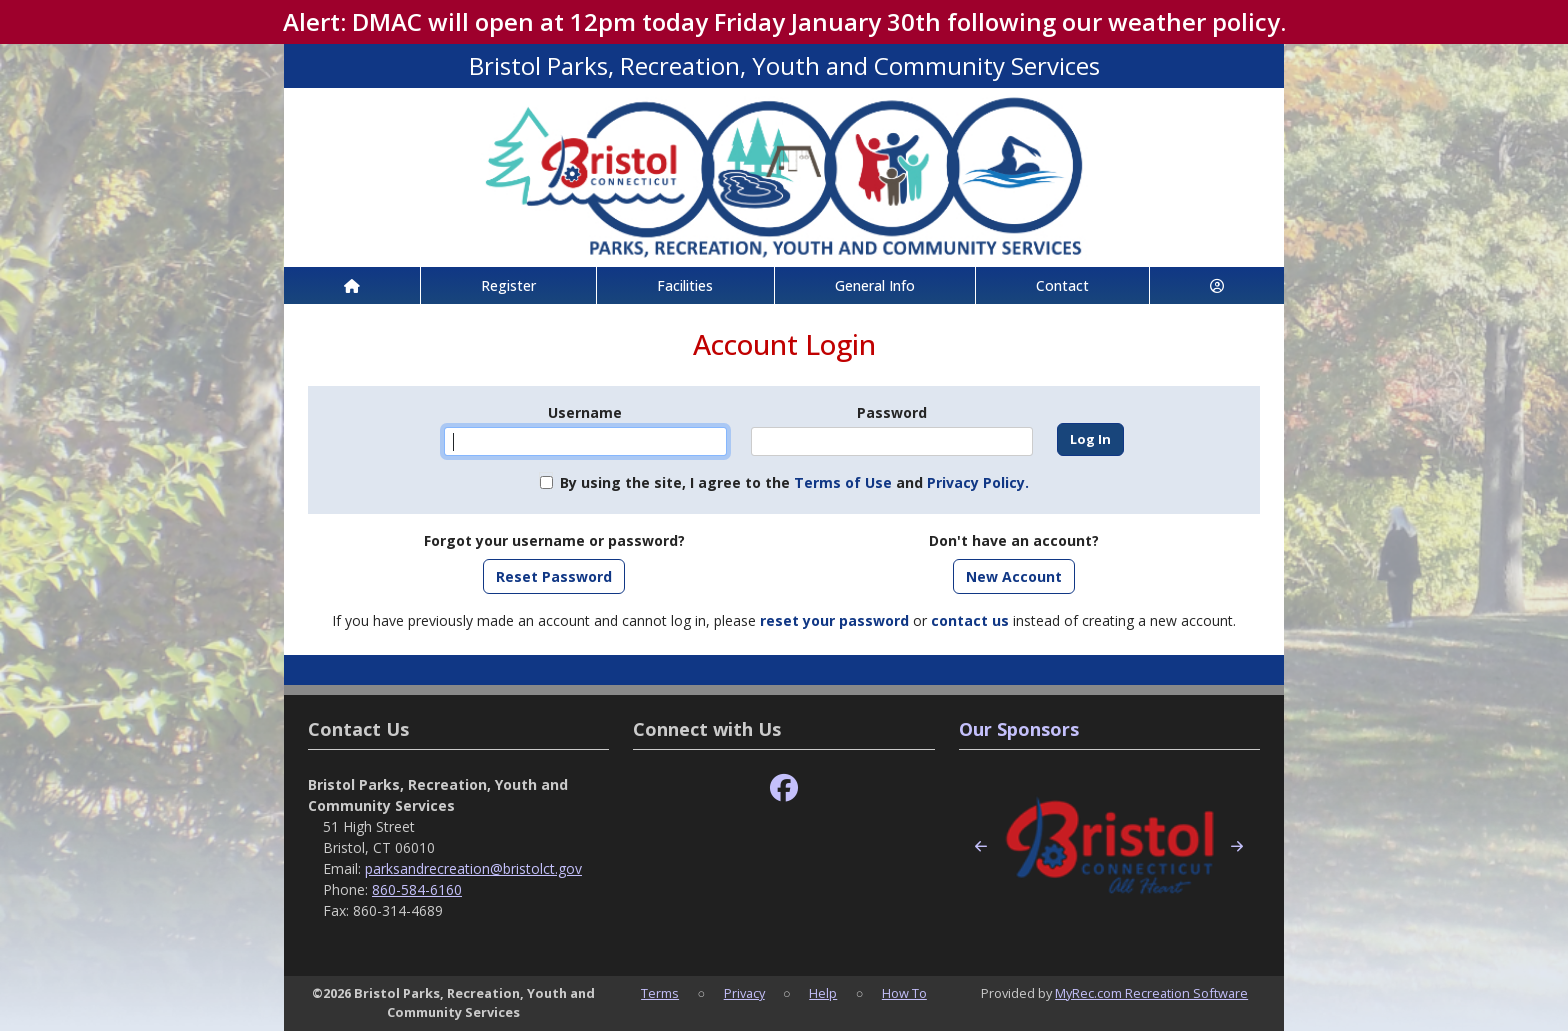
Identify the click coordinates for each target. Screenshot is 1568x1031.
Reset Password (554, 576)
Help (823, 993)
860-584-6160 (417, 889)
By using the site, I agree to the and (794, 482)
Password (892, 412)
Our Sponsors (1019, 729)
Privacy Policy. (978, 482)
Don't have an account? (1014, 540)
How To (904, 993)
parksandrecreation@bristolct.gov (473, 868)
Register (508, 285)
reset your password (834, 620)
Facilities (685, 285)
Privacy (744, 993)
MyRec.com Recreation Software (1151, 993)
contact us (970, 620)
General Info (875, 285)
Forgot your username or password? (554, 540)
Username (585, 412)
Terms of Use (843, 482)
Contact (1062, 285)
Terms (660, 993)
